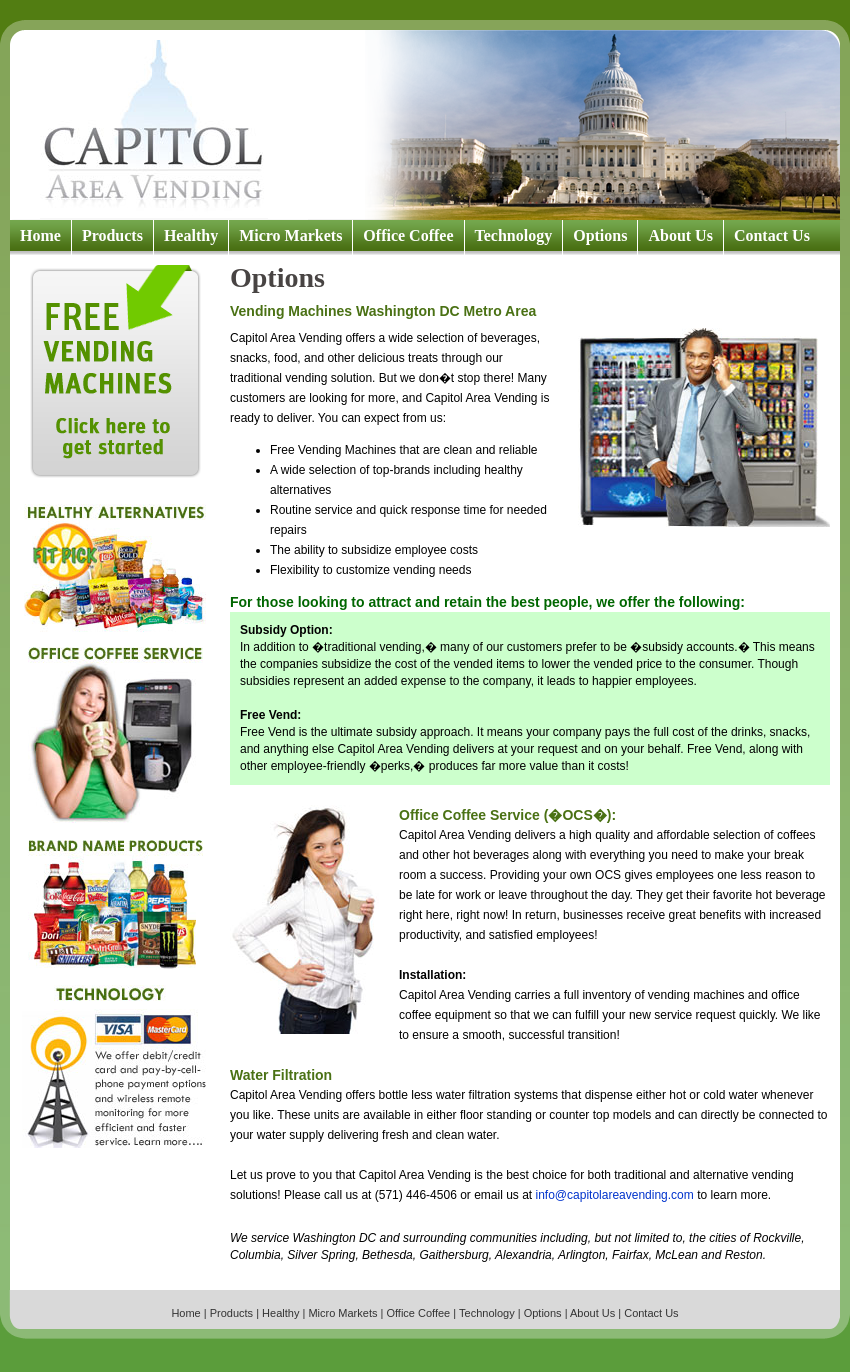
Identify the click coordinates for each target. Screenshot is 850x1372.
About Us (680, 235)
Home (40, 235)
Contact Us (772, 235)
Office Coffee (408, 235)
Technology (514, 235)
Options (600, 235)
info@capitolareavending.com (615, 1195)
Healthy (191, 235)
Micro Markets (290, 235)
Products (112, 235)
